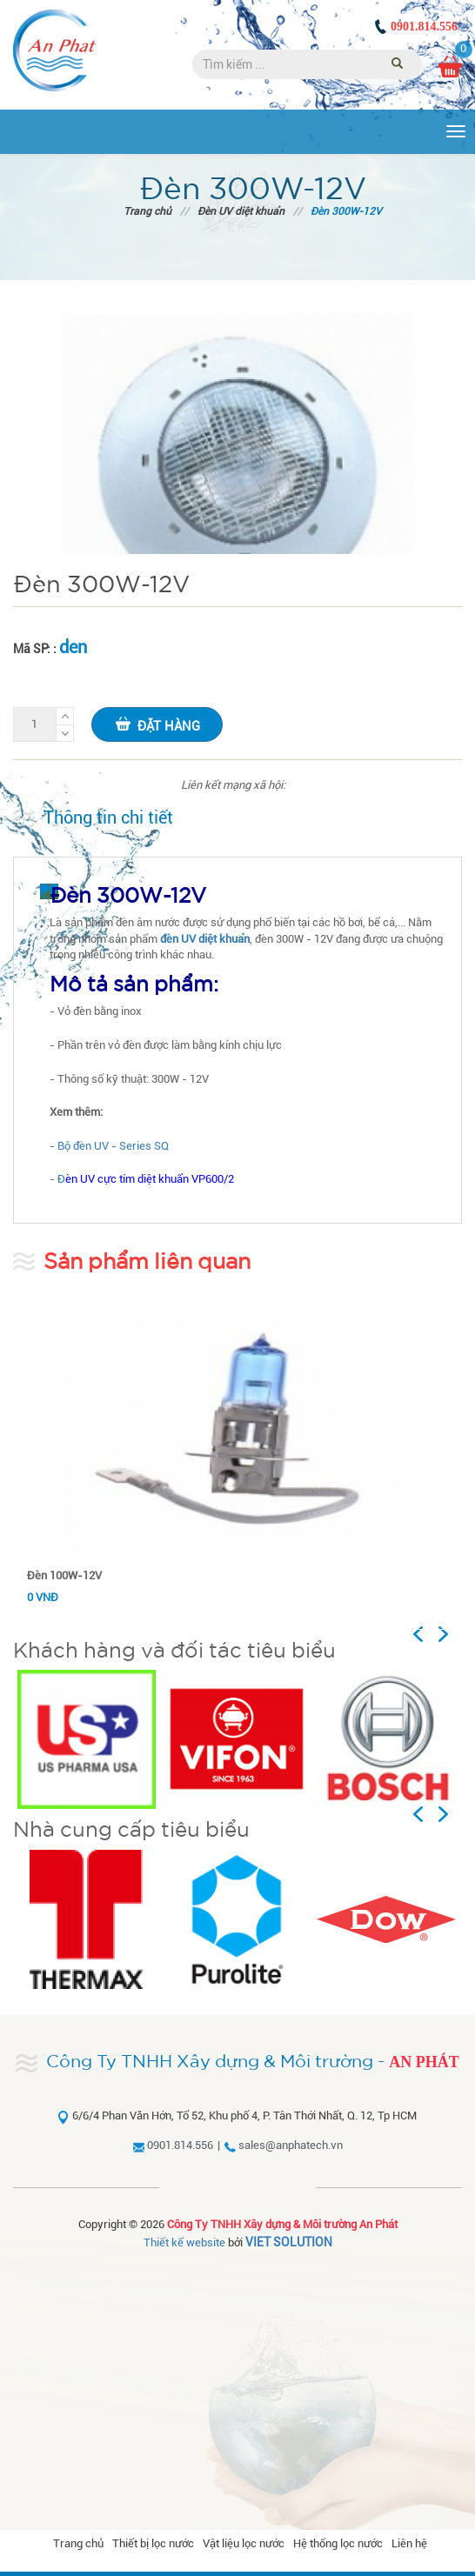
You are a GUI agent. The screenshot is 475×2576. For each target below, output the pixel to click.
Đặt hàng (157, 723)
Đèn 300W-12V (346, 211)
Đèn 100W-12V (64, 1575)
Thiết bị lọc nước (153, 2543)
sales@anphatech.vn (290, 2145)
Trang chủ (147, 211)
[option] (87, 1739)
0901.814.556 (424, 26)
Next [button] (450, 1633)
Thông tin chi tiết (108, 817)
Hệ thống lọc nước (338, 2543)
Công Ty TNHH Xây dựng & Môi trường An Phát (282, 2224)
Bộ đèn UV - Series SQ (113, 1145)
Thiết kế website (184, 2242)
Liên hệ (409, 2543)
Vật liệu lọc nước (243, 2543)
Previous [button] (435, 1633)
